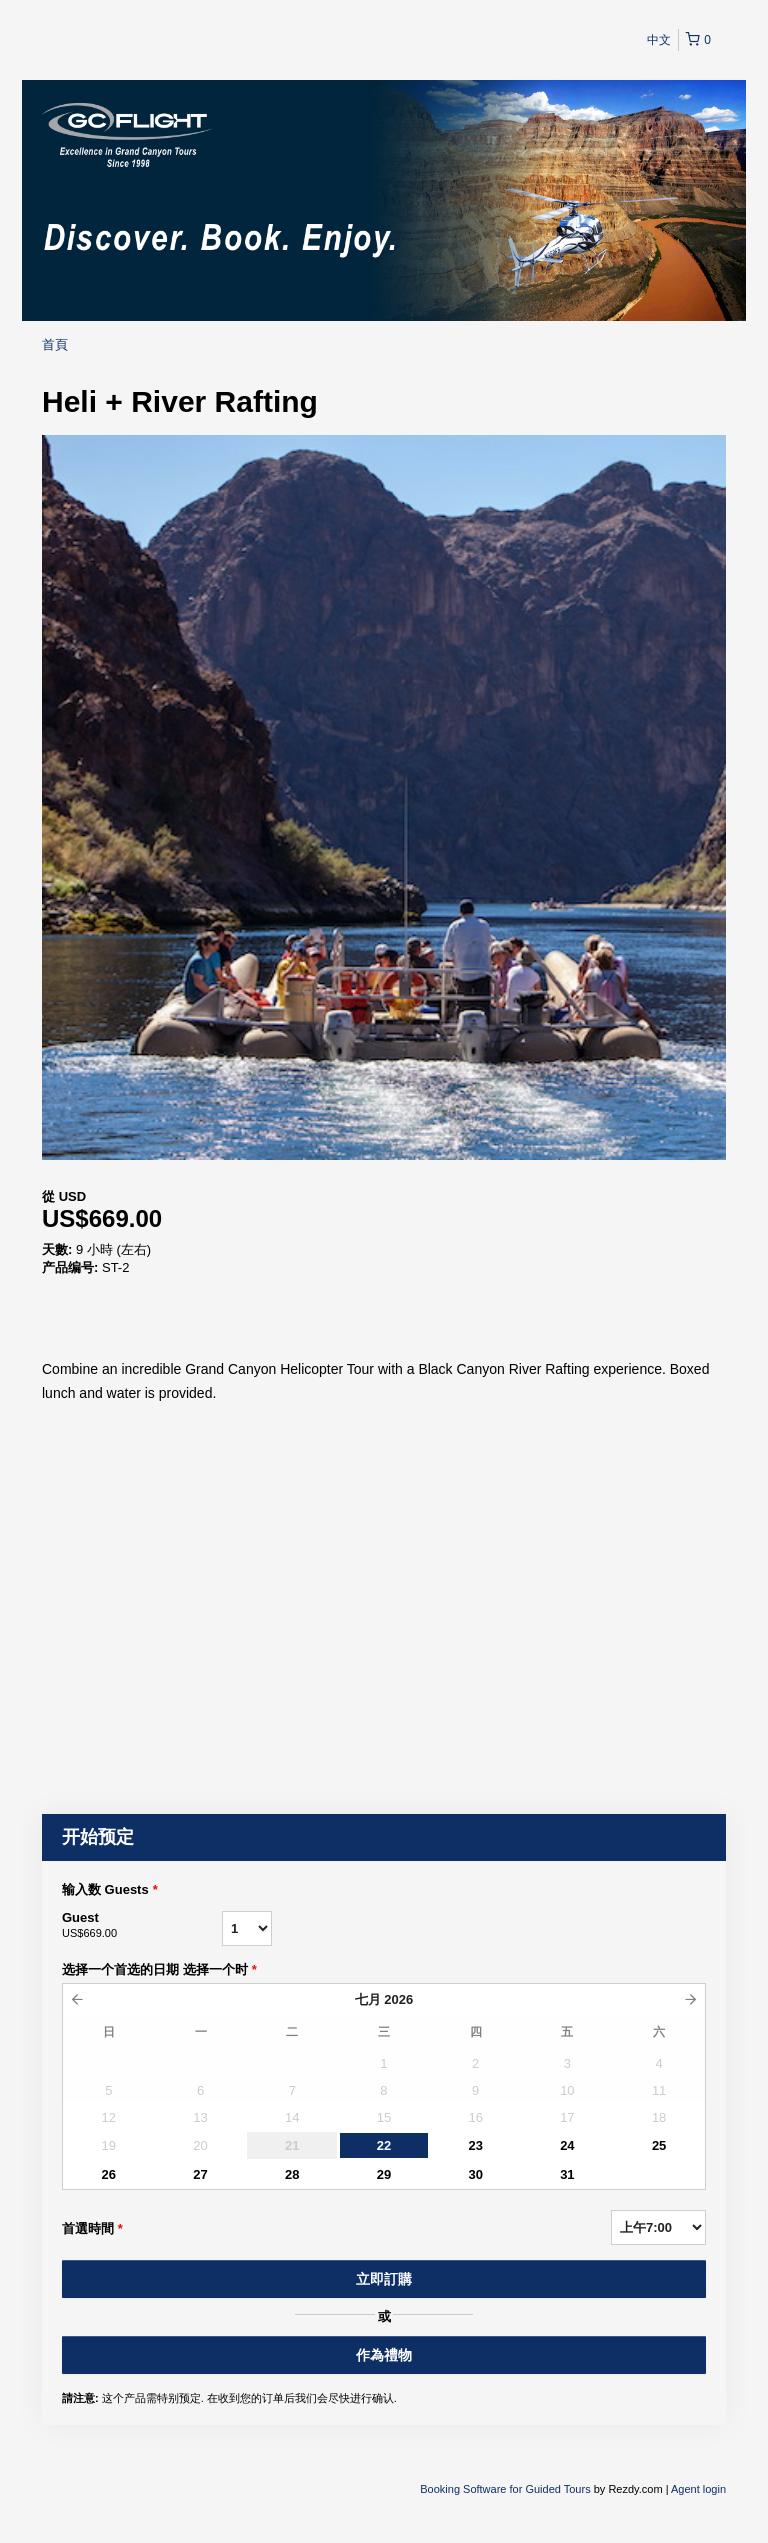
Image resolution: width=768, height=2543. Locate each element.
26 (109, 2174)
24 (567, 2145)
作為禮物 (384, 2355)
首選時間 (92, 2229)
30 (475, 2174)
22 (384, 2145)
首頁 (55, 344)
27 (200, 2174)
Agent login (698, 2489)
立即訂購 (384, 2279)
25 (659, 2145)
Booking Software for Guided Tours (506, 2489)
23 (475, 2145)
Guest (142, 1926)
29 (384, 2174)
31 (567, 2174)
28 (292, 2174)
